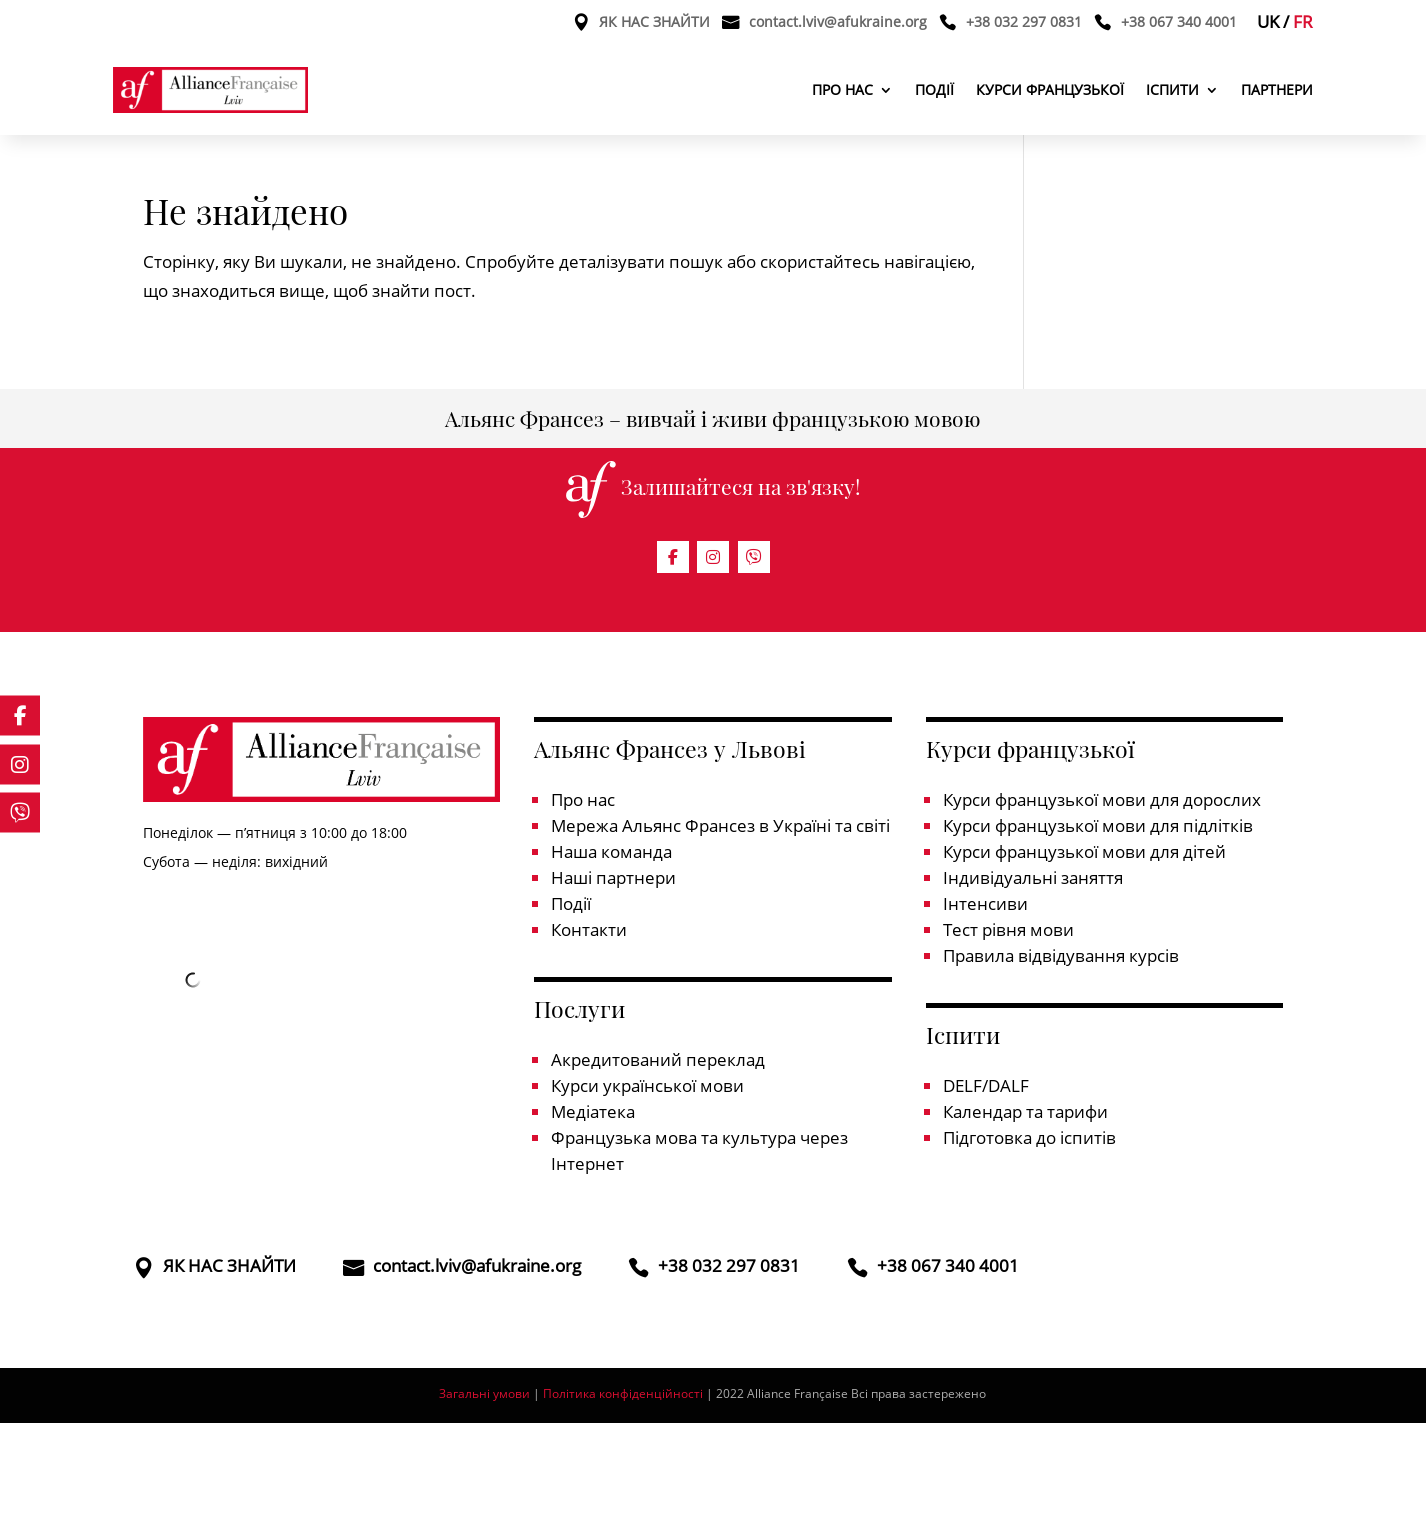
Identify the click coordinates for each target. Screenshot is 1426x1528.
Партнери (1277, 89)
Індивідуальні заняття (1033, 877)
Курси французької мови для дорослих (1102, 799)
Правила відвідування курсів (1061, 955)
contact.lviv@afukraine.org (838, 23)
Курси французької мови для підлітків (1098, 825)
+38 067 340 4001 (1179, 23)
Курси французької (1050, 89)
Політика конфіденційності (624, 1393)
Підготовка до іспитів (1029, 1137)
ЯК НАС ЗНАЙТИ (654, 23)
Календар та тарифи (1025, 1111)
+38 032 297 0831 (1024, 23)
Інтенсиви (985, 903)
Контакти (589, 929)
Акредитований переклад (658, 1059)
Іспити (1172, 89)
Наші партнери (613, 877)
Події (934, 89)
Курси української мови (647, 1085)
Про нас (842, 89)
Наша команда (611, 851)
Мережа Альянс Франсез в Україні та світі (720, 825)
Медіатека (593, 1111)
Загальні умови (484, 1393)
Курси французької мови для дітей (1084, 851)
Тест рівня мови (1008, 929)
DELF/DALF (986, 1085)
